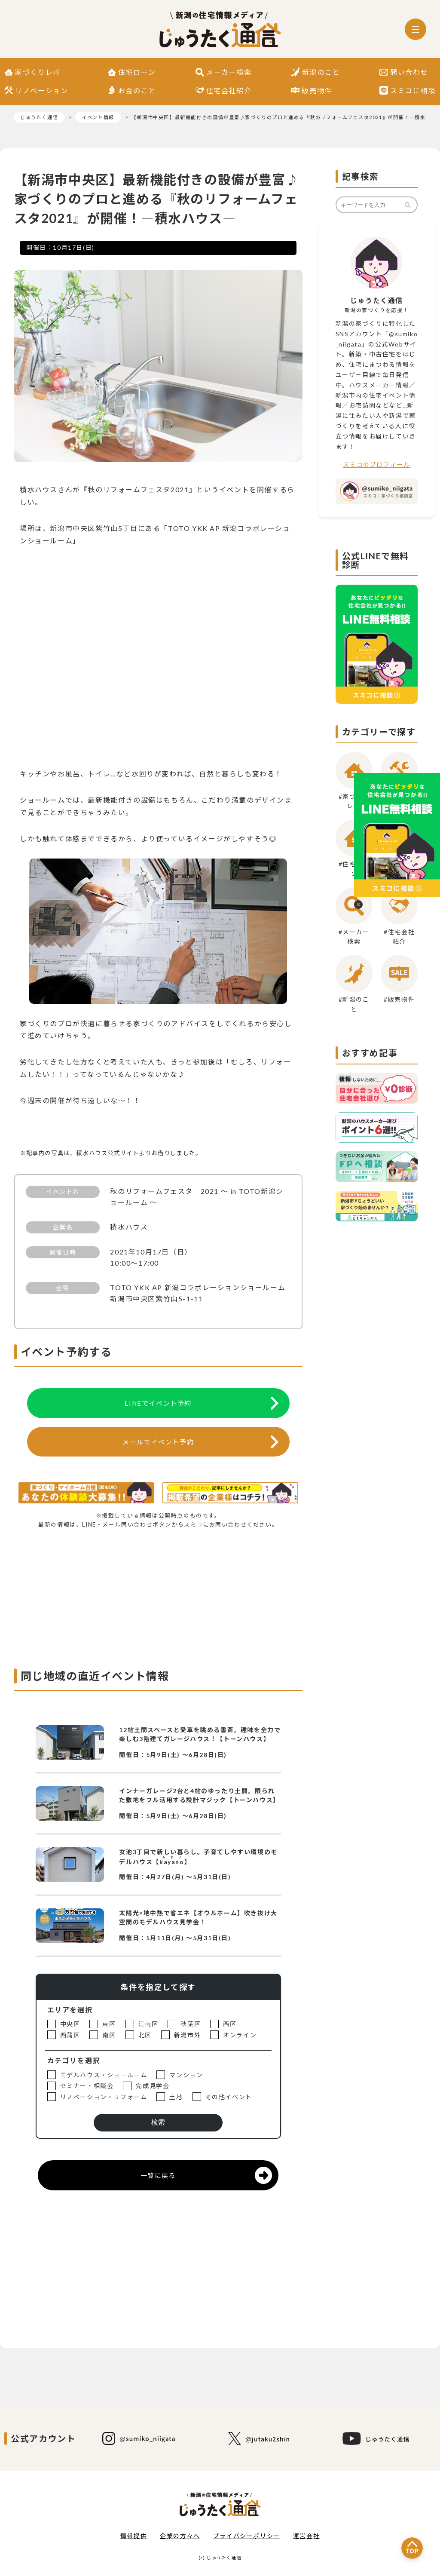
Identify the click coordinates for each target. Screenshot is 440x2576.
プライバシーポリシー (246, 2535)
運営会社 (306, 2535)
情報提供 (133, 2535)
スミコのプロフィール (376, 464)
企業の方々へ (180, 2535)
